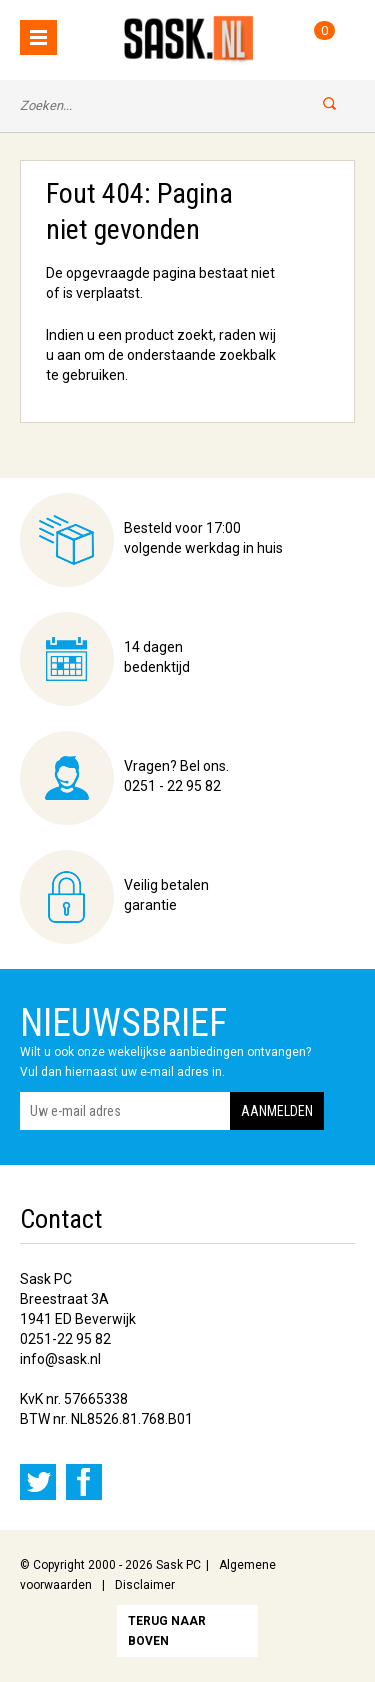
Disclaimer (145, 1585)
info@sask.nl (60, 1359)
